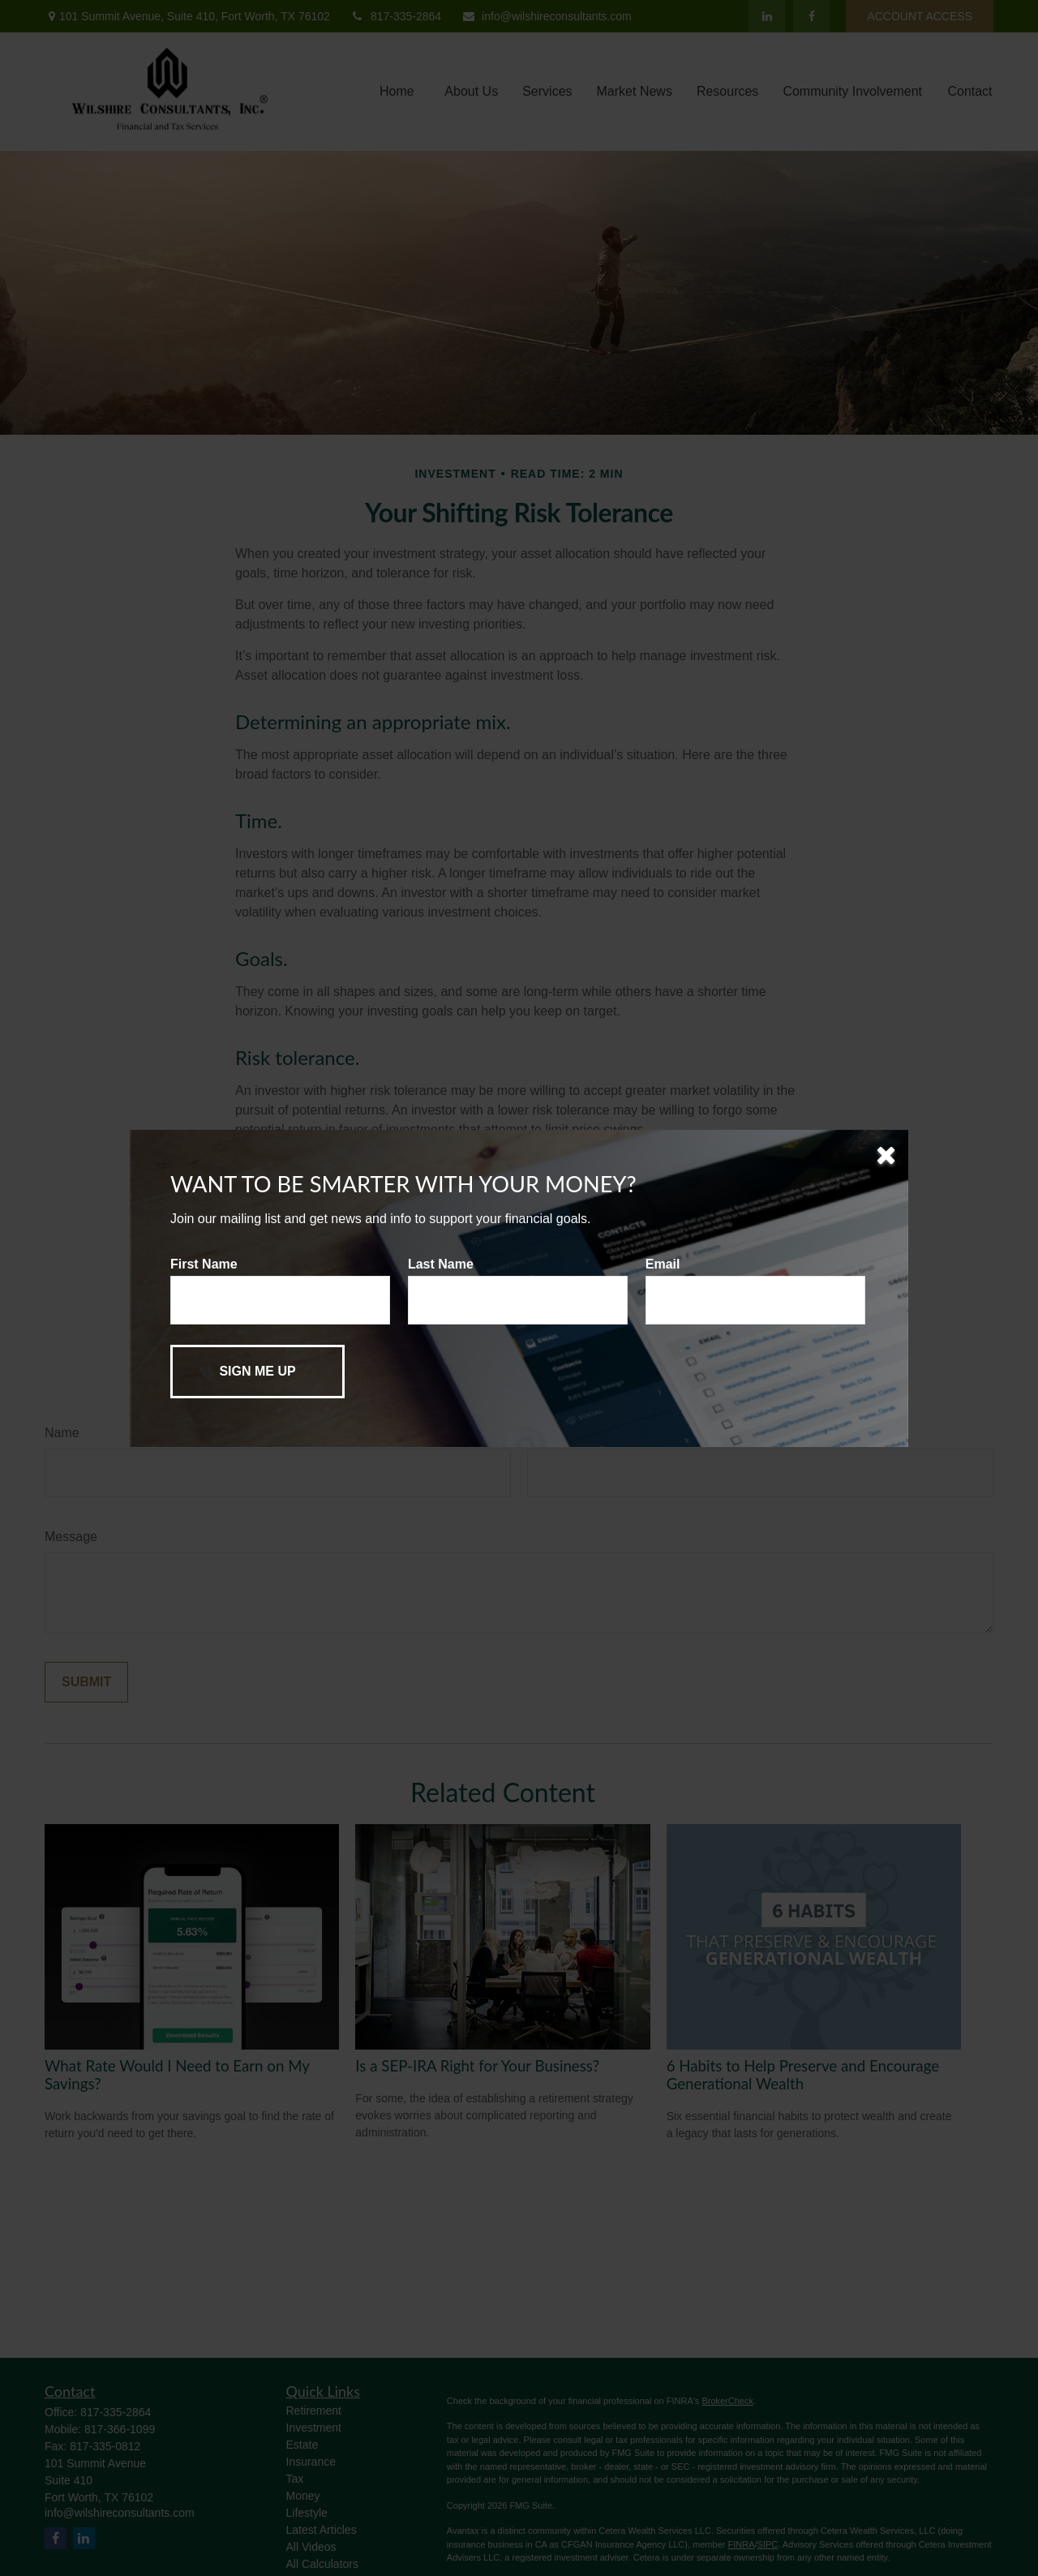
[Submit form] (257, 1371)
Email (663, 1264)
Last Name (441, 1264)
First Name (204, 1264)
